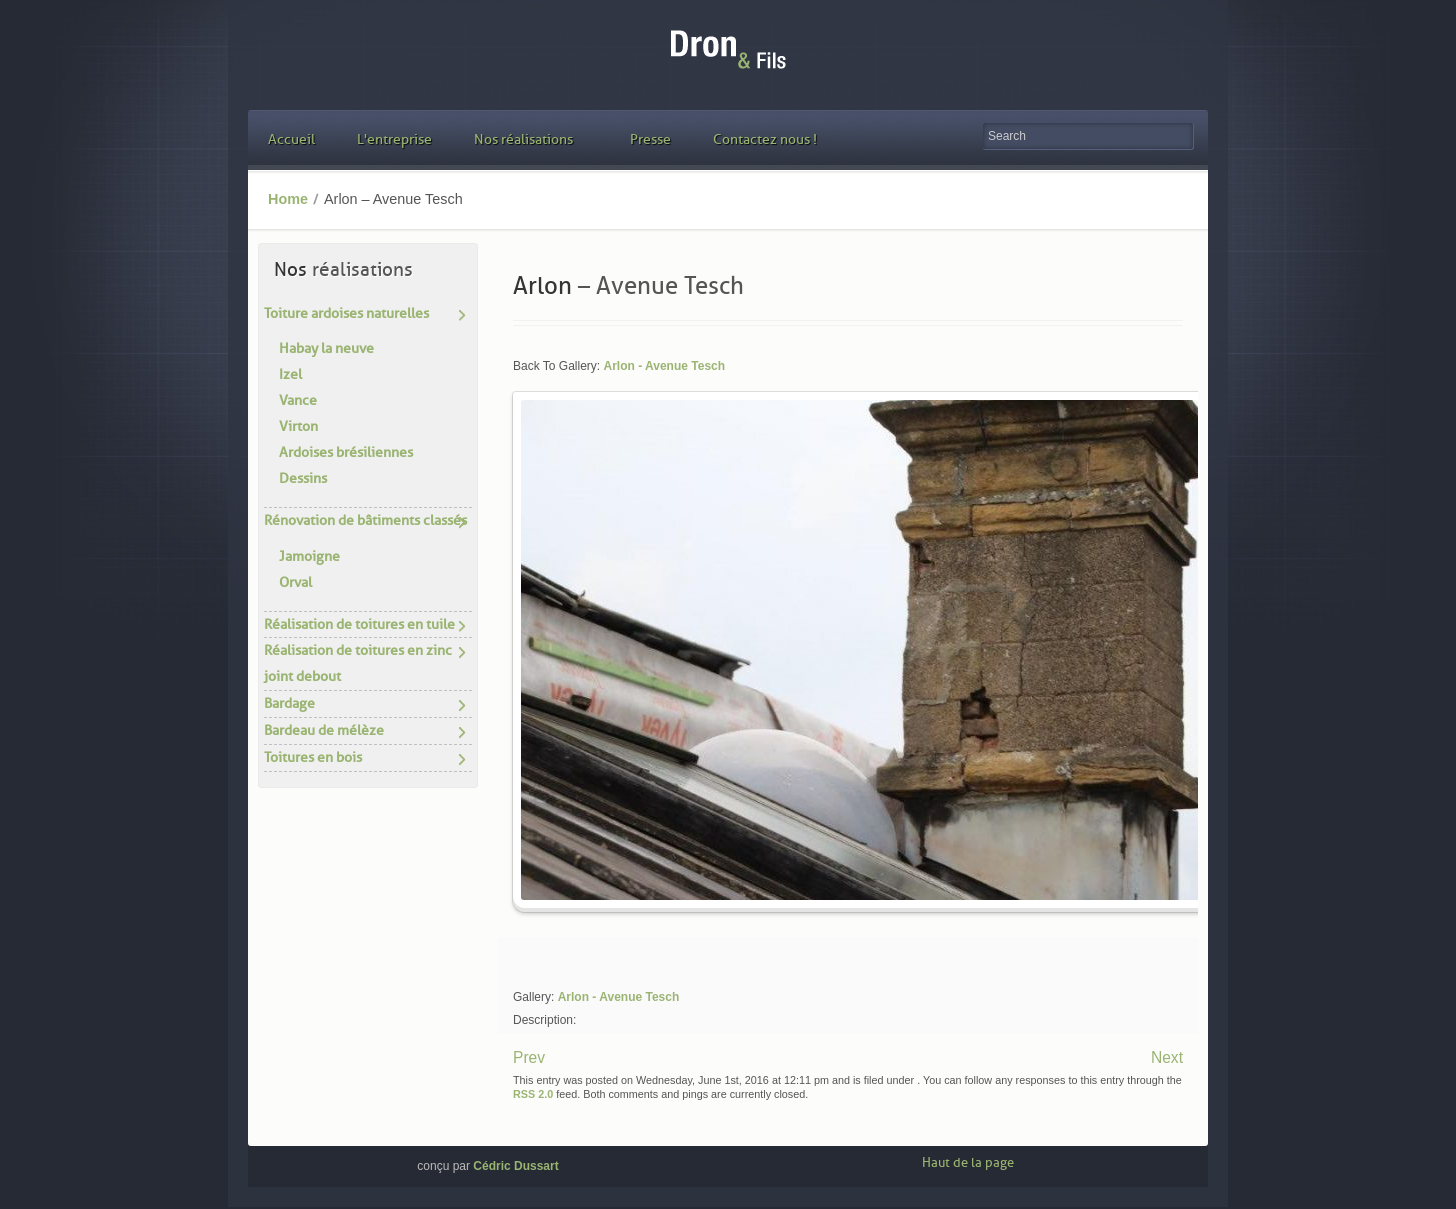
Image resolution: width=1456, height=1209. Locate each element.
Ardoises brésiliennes (346, 452)
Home (288, 199)
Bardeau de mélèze (324, 730)
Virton (298, 426)
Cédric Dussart (515, 1166)
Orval (295, 582)
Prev (529, 1057)
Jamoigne (309, 556)
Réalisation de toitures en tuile (359, 624)
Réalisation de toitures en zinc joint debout (358, 663)
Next (1167, 1057)
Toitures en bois (313, 757)
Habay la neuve (326, 348)
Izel (290, 374)
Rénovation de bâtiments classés (365, 520)
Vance (298, 400)
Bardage (289, 703)
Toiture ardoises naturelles (346, 313)
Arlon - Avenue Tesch (664, 366)
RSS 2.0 (533, 1094)
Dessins (303, 478)
